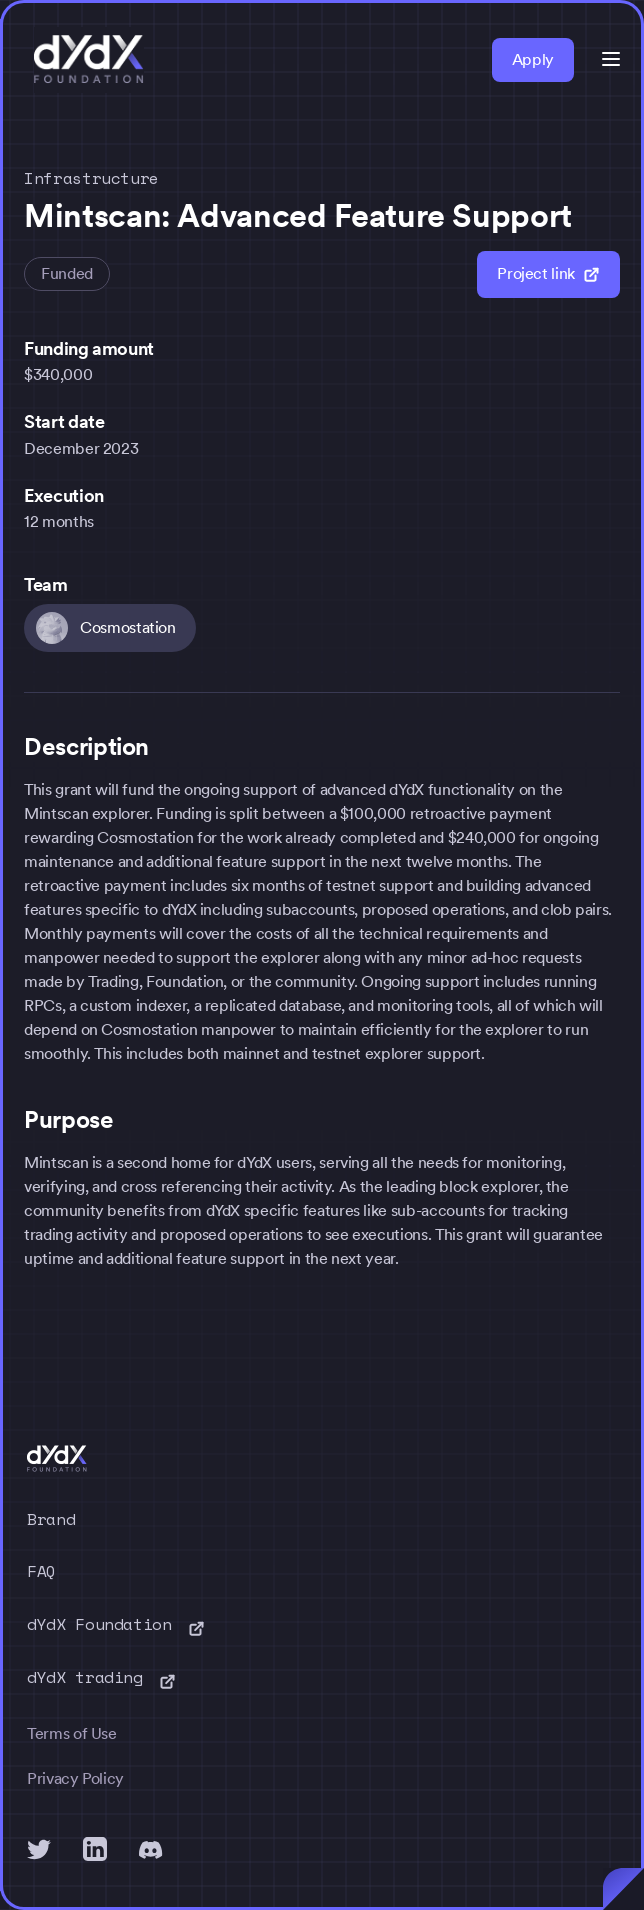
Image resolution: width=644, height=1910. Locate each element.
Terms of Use (72, 1733)
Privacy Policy (75, 1778)
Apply (533, 59)
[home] (84, 60)
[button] (611, 59)
